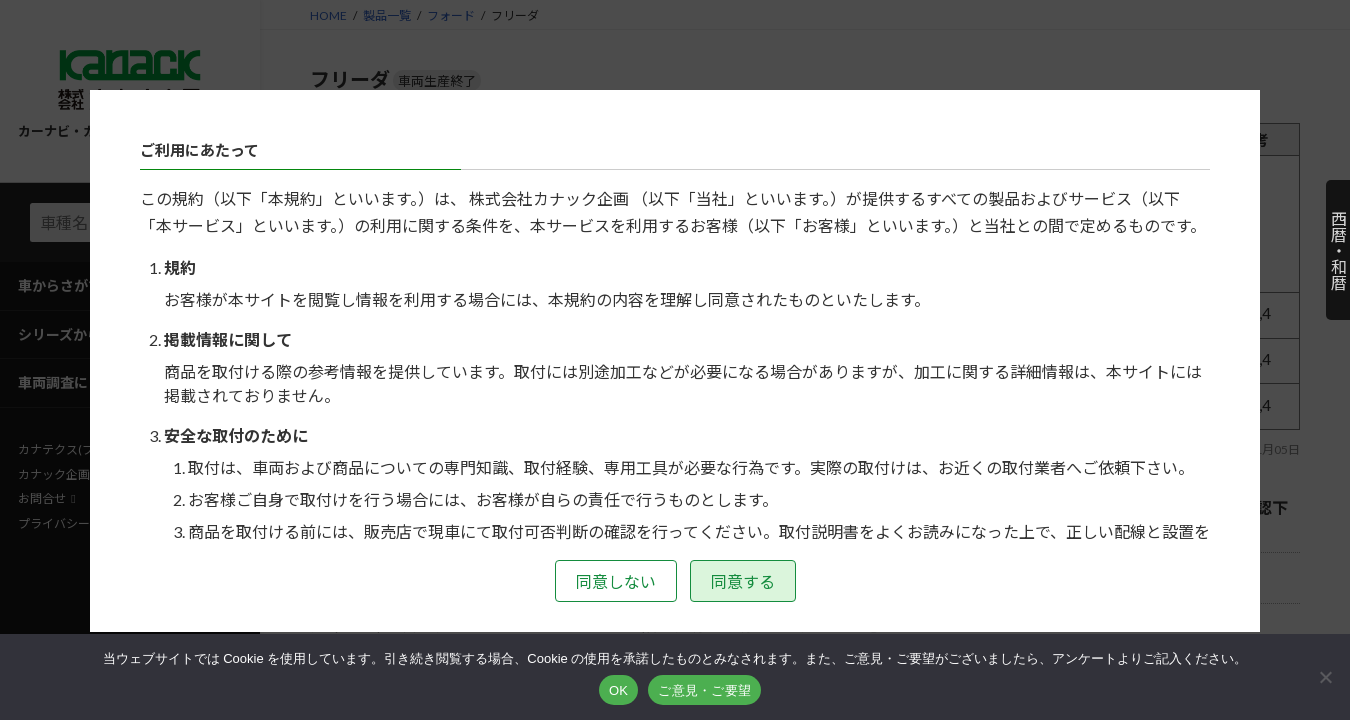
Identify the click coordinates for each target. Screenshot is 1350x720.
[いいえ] (1325, 677)
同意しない (616, 581)
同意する (743, 581)
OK (618, 690)
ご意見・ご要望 (704, 690)
